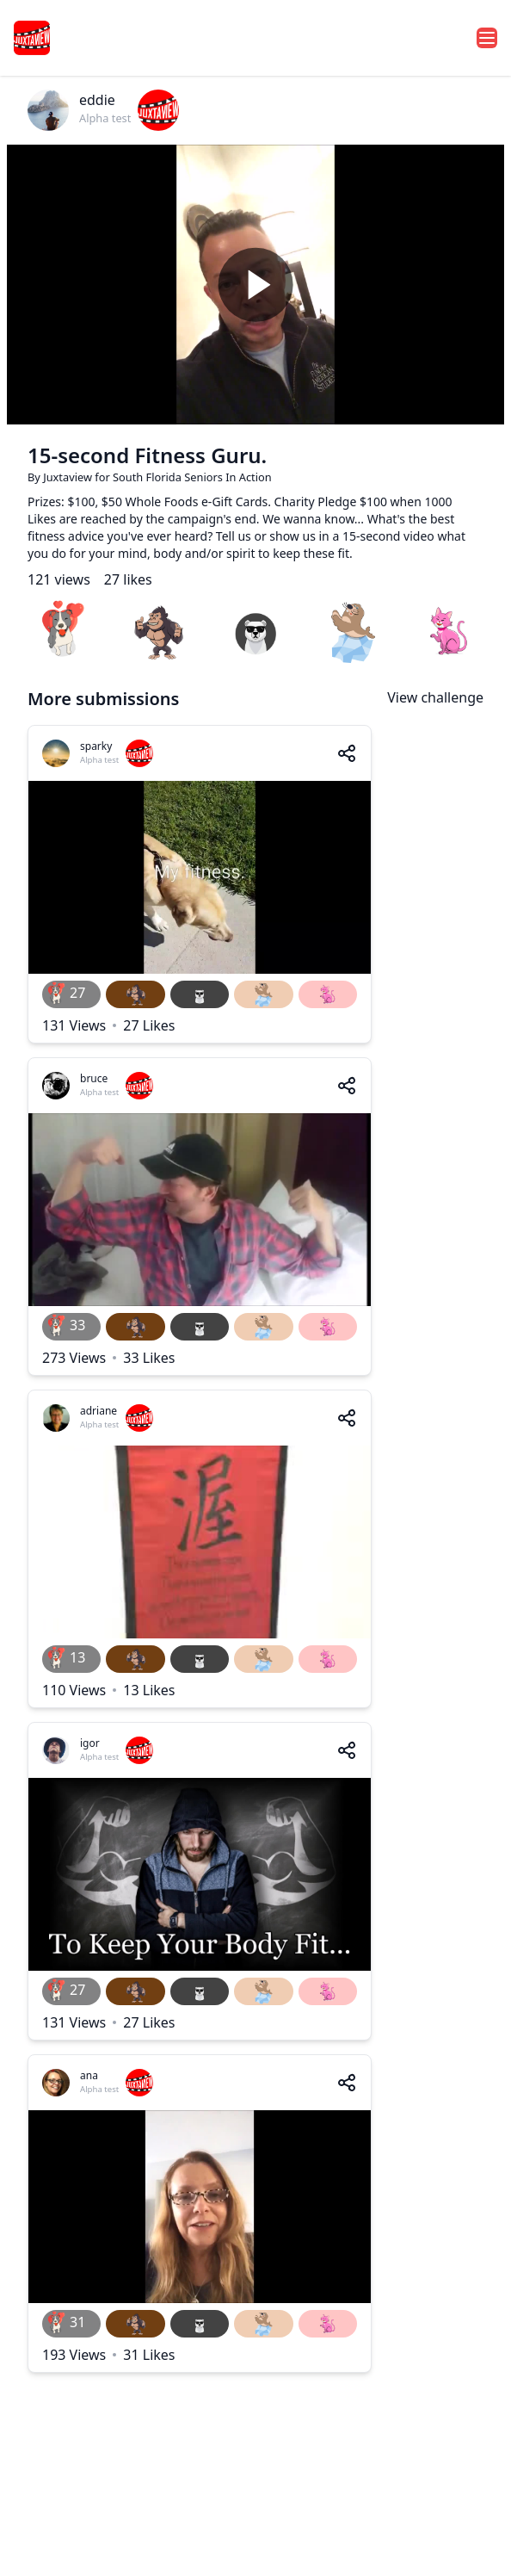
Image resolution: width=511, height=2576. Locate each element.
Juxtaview (69, 477)
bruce (94, 1078)
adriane (98, 1410)
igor (90, 1743)
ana (89, 2075)
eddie (97, 99)
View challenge (435, 697)
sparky (96, 746)
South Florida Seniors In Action (192, 477)
